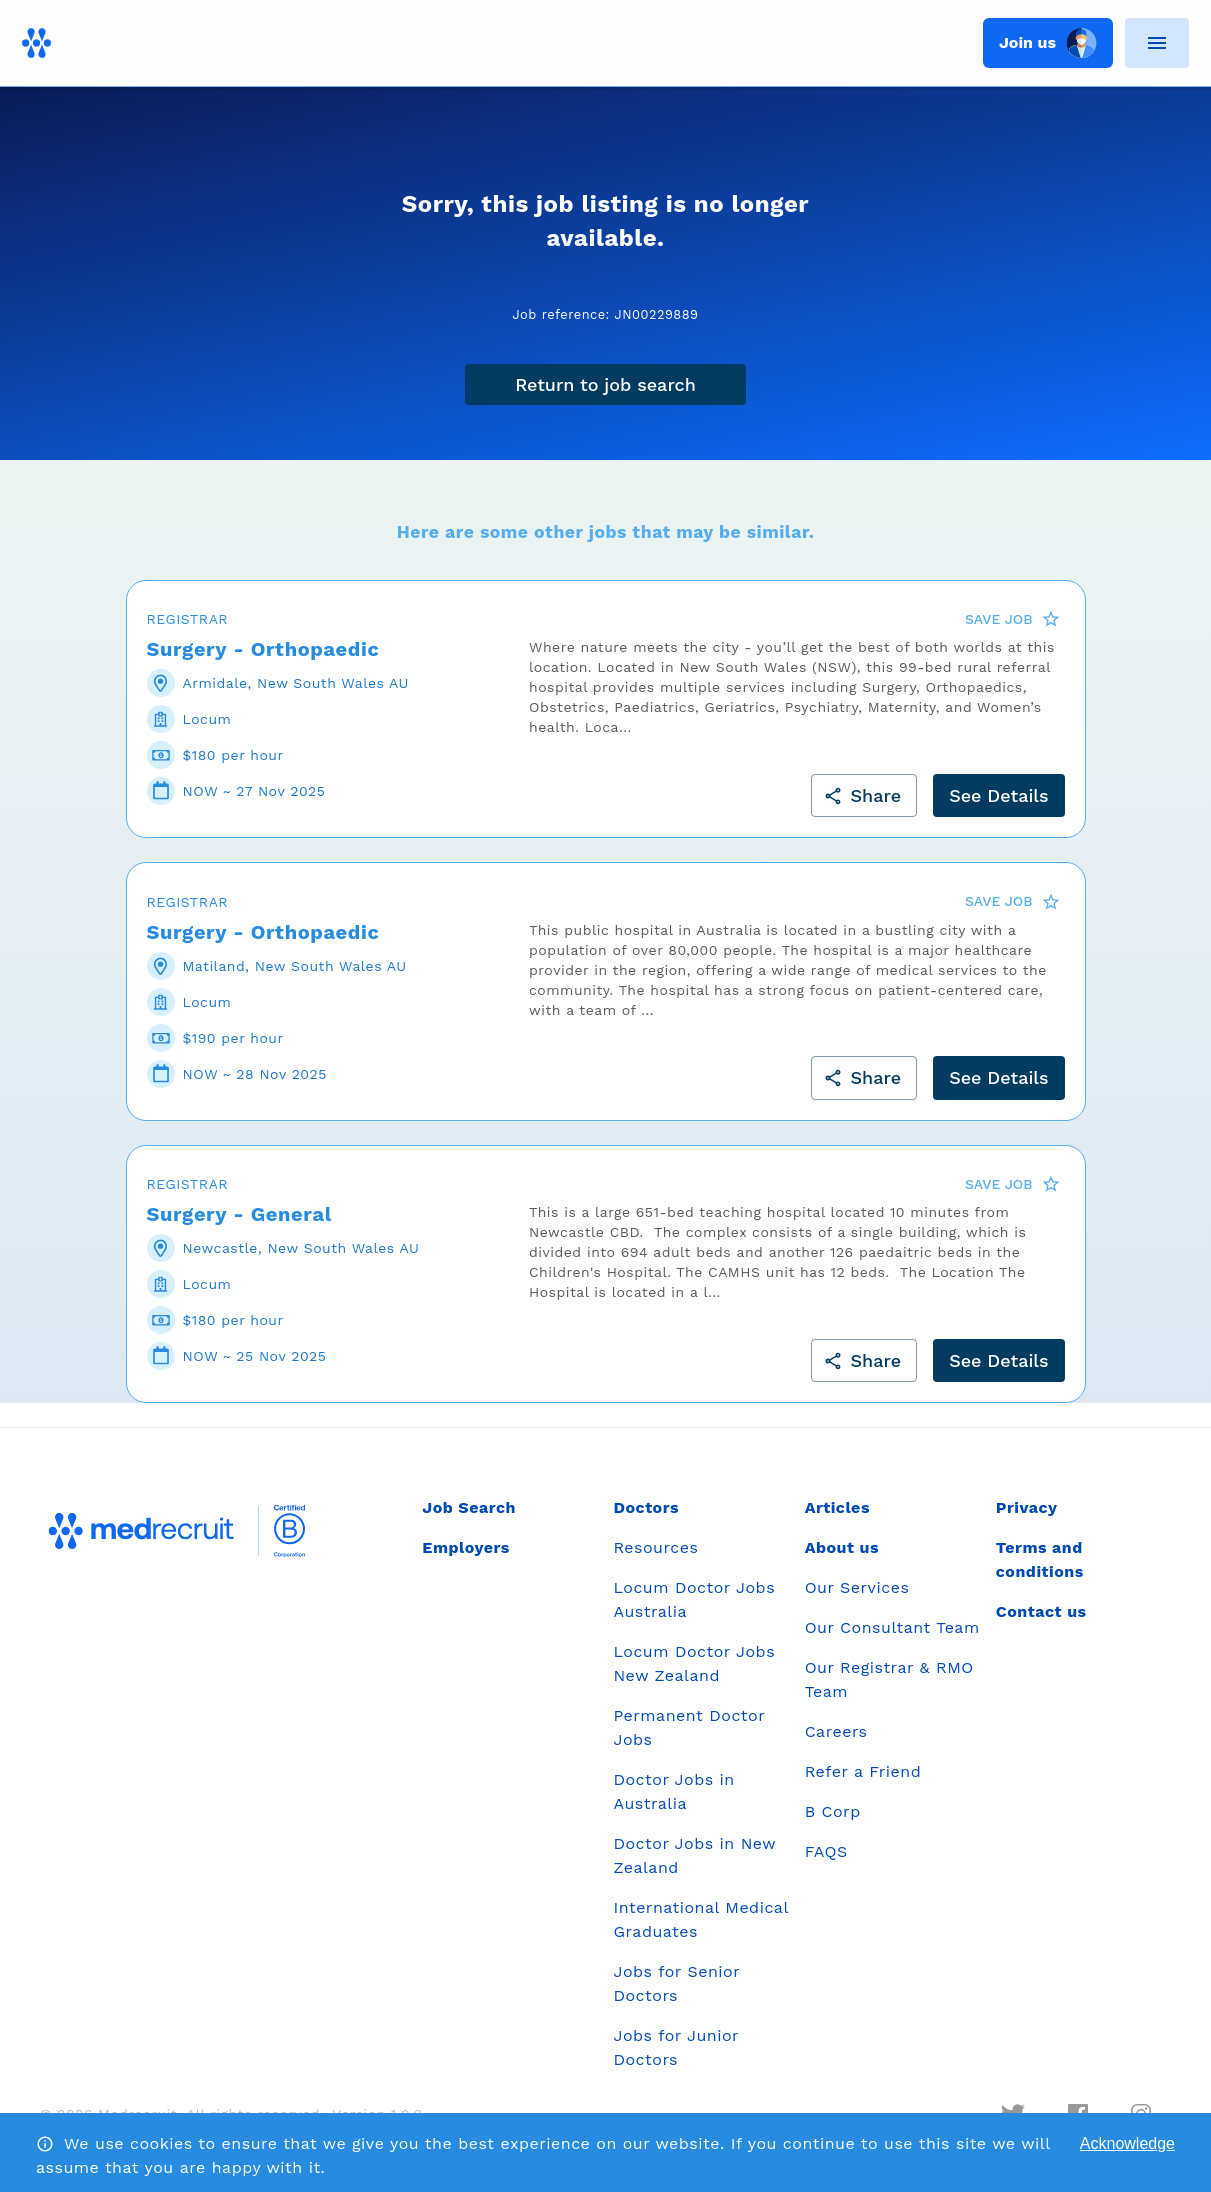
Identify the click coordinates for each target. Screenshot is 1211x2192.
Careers (836, 1731)
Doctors (646, 1507)
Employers (465, 1547)
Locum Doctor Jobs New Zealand (694, 1663)
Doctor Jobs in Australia (673, 1791)
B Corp (833, 1811)
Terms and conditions (1040, 1559)
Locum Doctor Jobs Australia (694, 1599)
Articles (837, 1507)
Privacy (1027, 1507)
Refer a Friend (863, 1771)
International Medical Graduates (700, 1919)
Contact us (1041, 1611)
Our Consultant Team (892, 1627)
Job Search (469, 1507)
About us (842, 1547)
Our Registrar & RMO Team (889, 1679)
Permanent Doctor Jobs (688, 1727)
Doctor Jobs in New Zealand (694, 1855)
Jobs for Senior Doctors (676, 1983)
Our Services (857, 1587)
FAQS (826, 1851)
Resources (655, 1547)
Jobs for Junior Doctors (675, 2047)
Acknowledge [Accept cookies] (1127, 2143)
